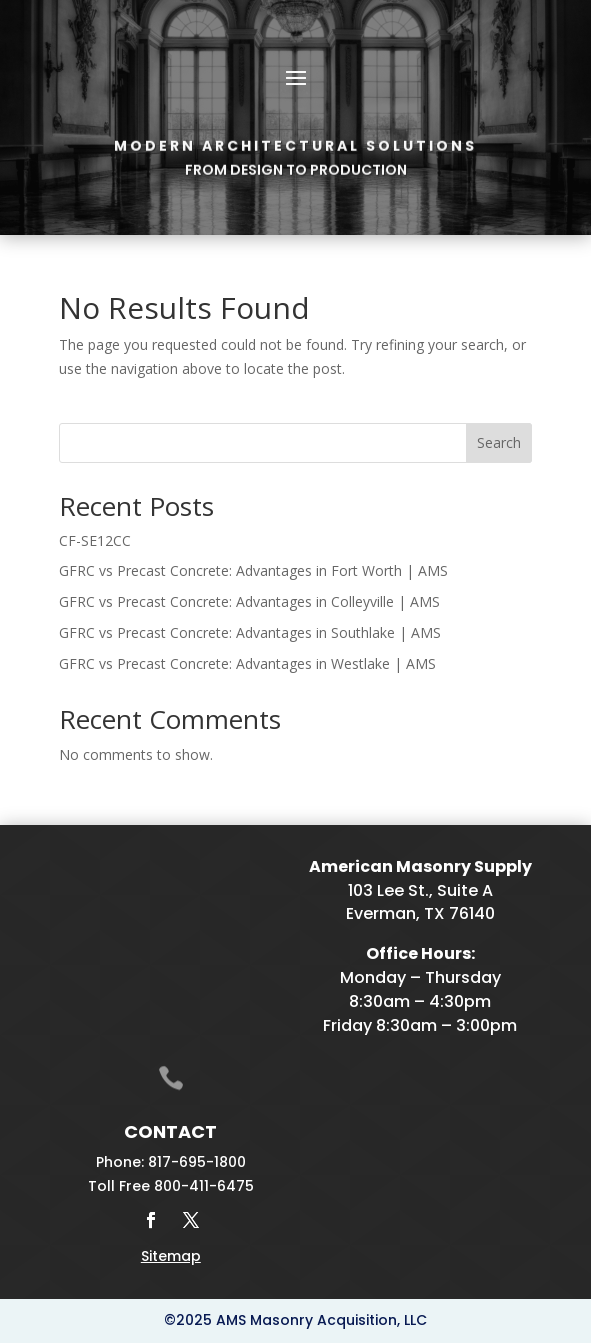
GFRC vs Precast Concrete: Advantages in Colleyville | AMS (249, 601)
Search (499, 442)
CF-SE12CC (95, 540)
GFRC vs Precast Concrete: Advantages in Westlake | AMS (247, 663)
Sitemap (171, 1256)
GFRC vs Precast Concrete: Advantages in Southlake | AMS (250, 632)
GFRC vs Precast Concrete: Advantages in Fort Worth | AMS (253, 570)
